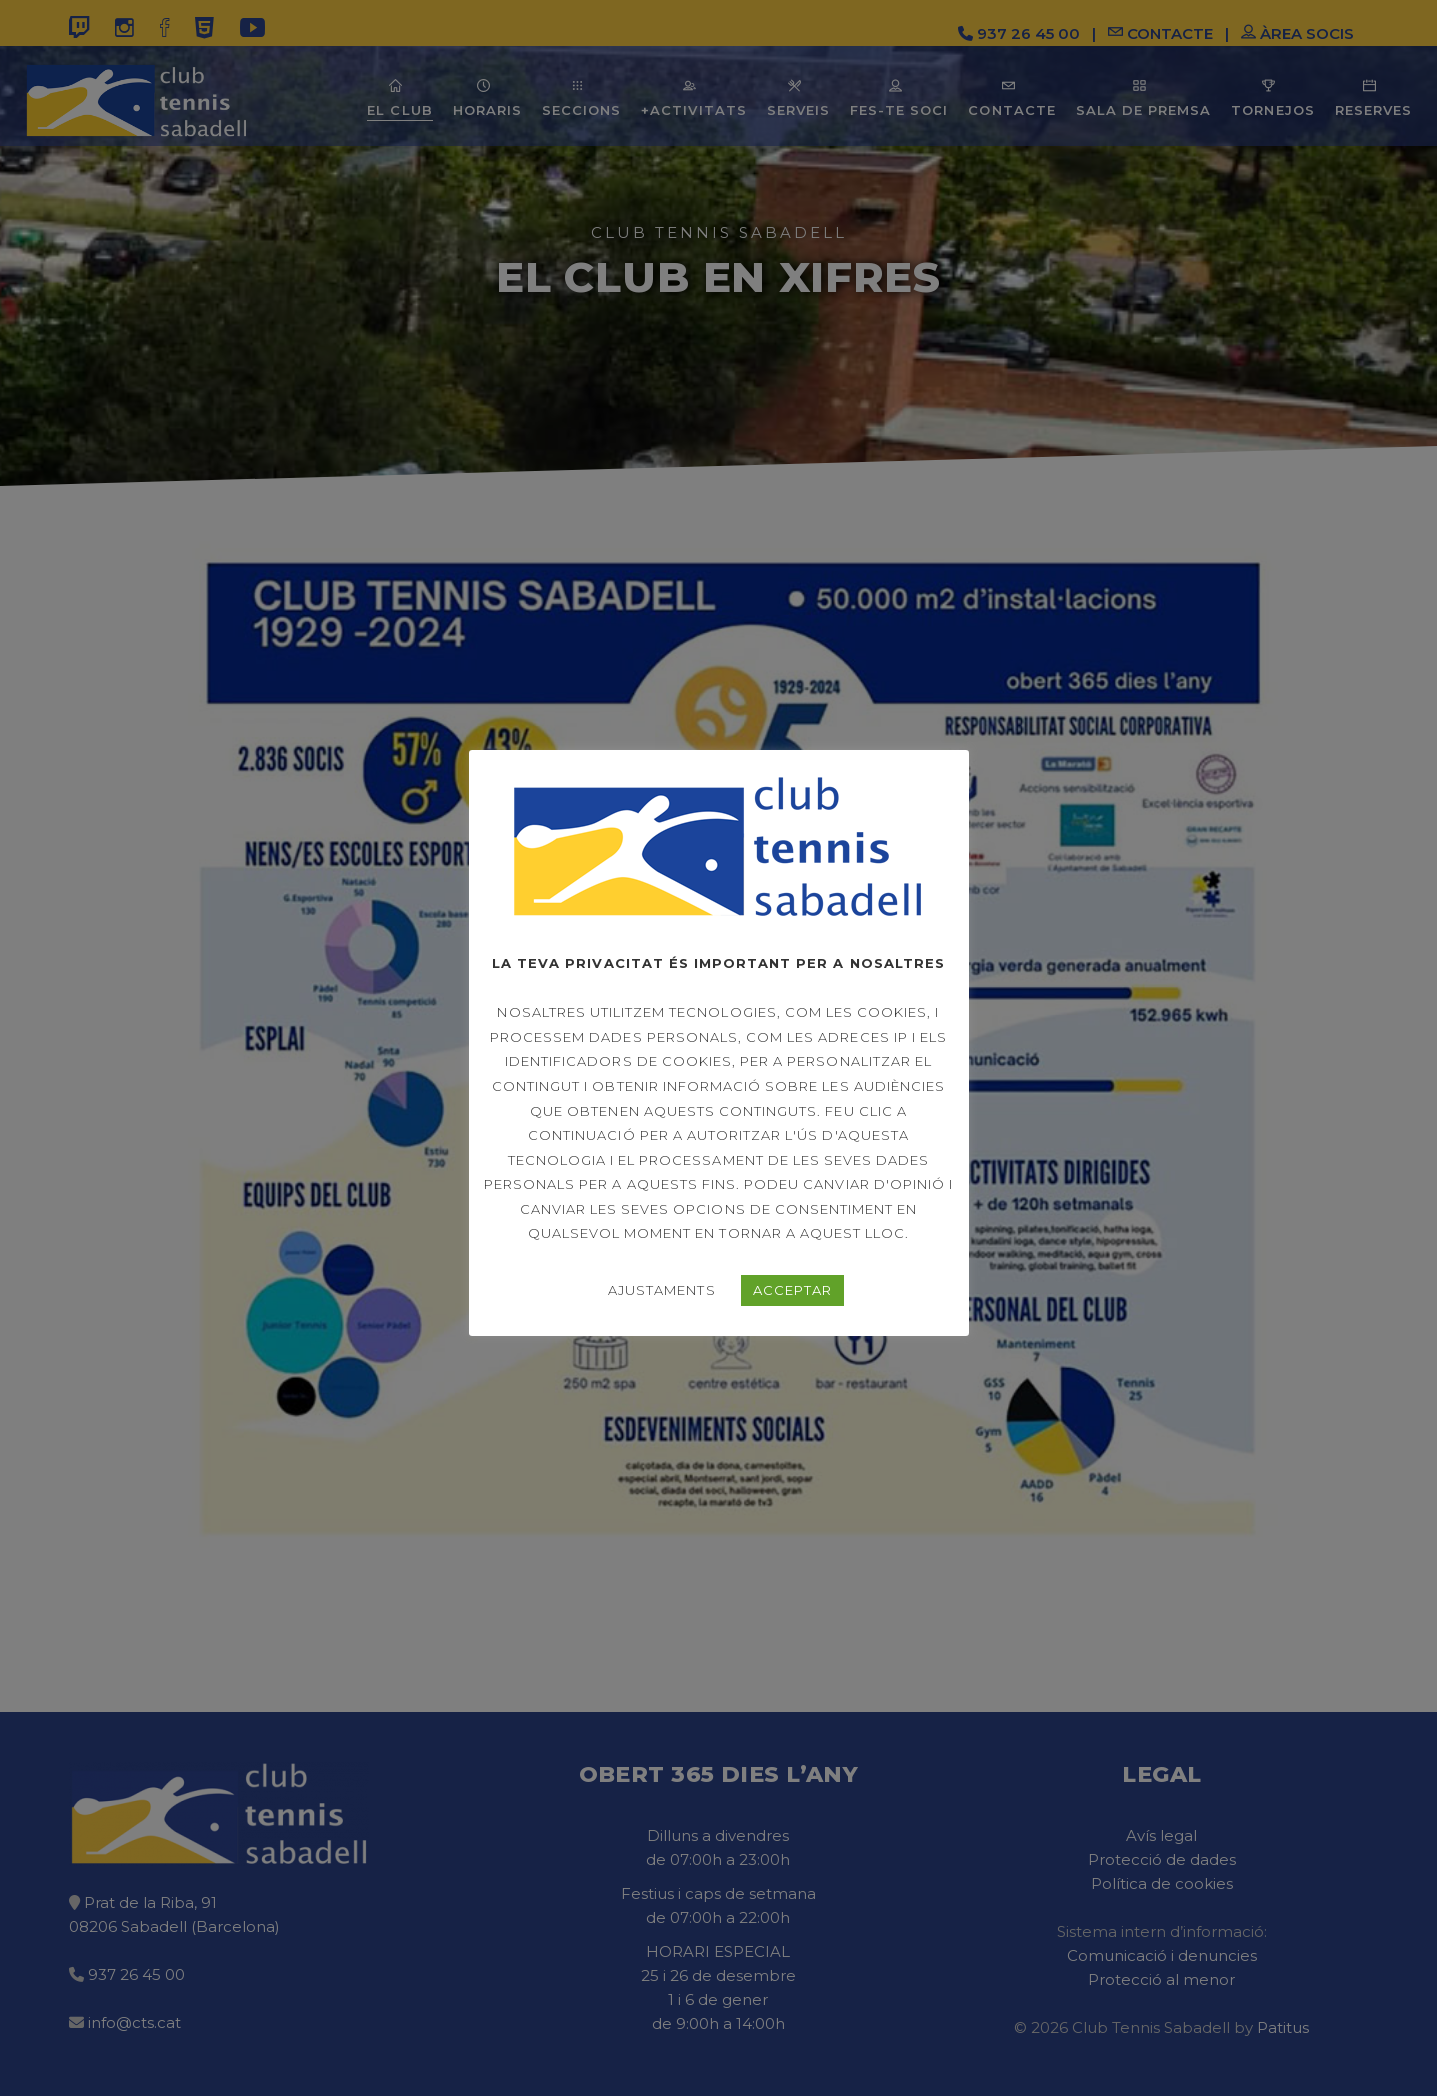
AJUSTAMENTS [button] (661, 1290)
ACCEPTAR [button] (792, 1290)
